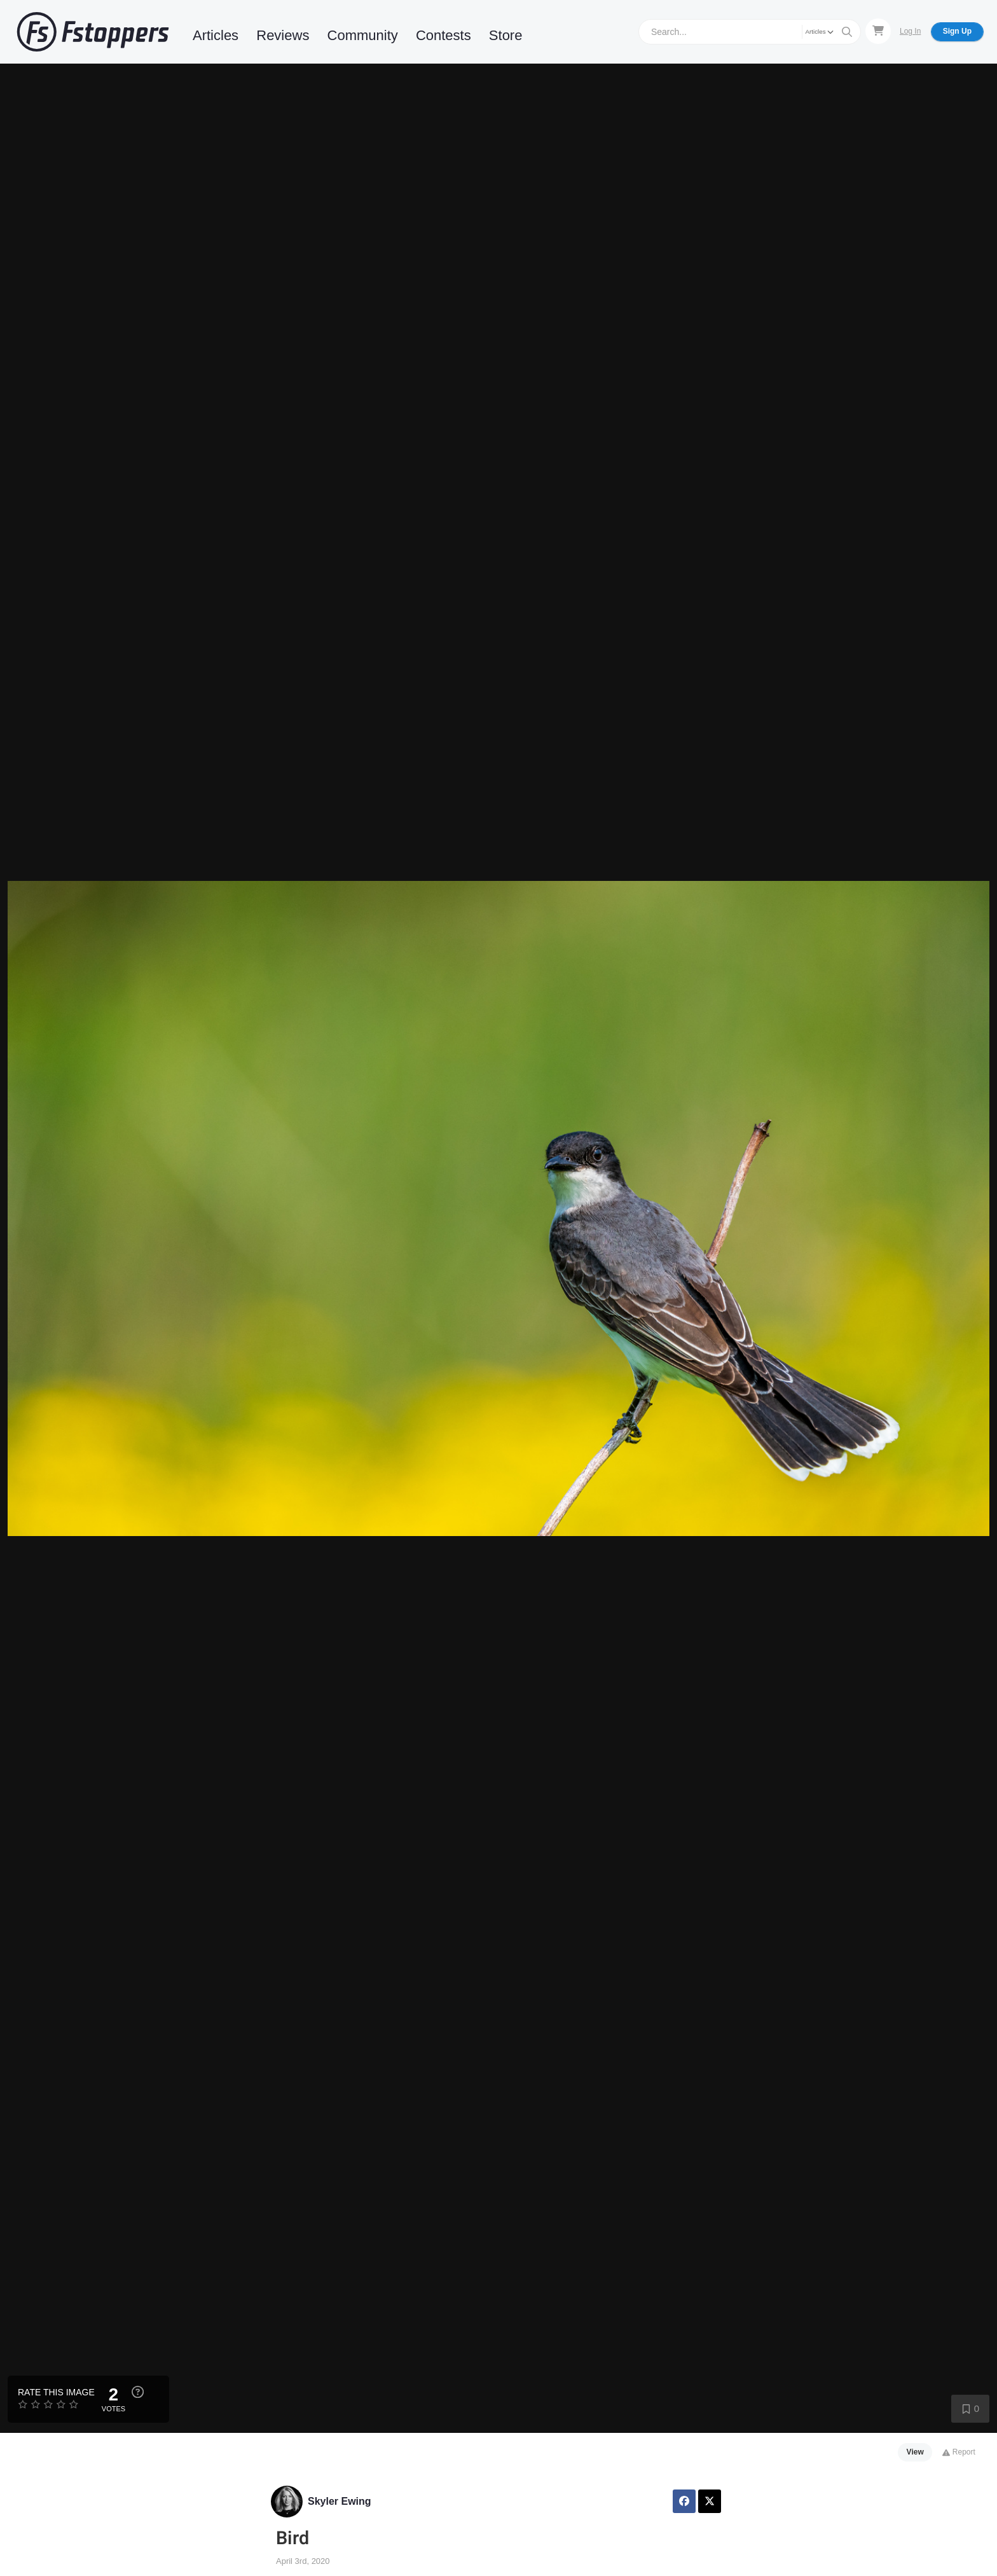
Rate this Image (56, 2392)
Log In (910, 31)
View (915, 2452)
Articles (215, 35)
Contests (443, 35)
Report (958, 2452)
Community (362, 35)
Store (506, 35)
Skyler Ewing (339, 2501)
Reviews (282, 35)
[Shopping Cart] (878, 31)
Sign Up (957, 31)
